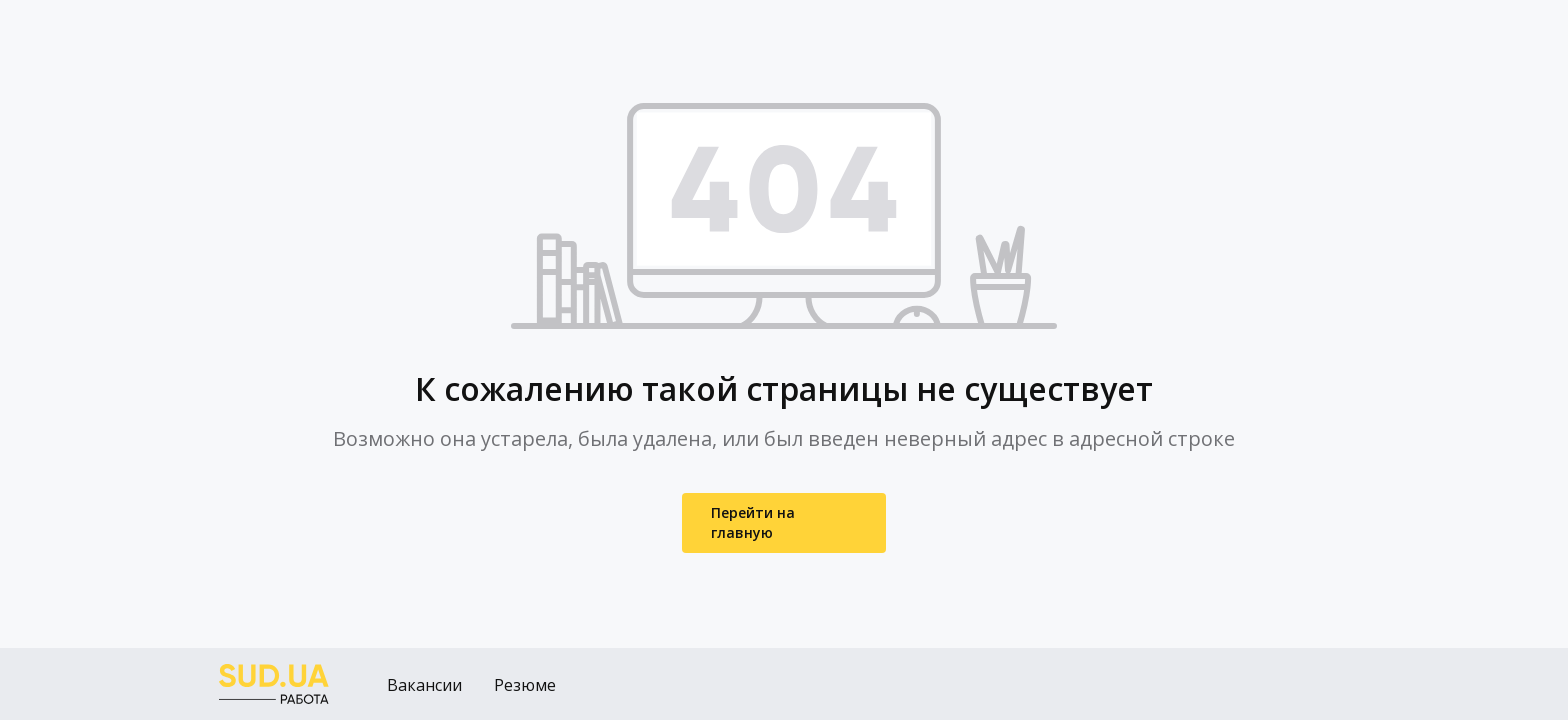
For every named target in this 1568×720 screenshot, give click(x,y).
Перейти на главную (753, 522)
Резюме (525, 685)
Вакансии (424, 685)
